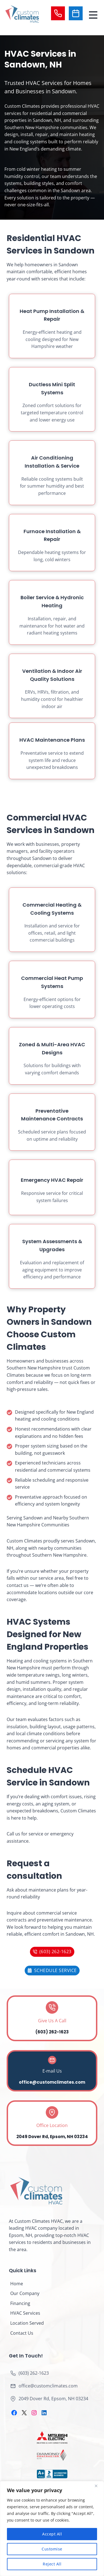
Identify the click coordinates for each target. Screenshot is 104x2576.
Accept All (52, 2534)
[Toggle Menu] (93, 14)
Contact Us (21, 2333)
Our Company (24, 2293)
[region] (52, 2528)
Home (16, 2284)
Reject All (52, 2564)
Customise (52, 2549)
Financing (20, 2303)
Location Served (27, 2323)
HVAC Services (25, 2313)
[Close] (98, 2485)
